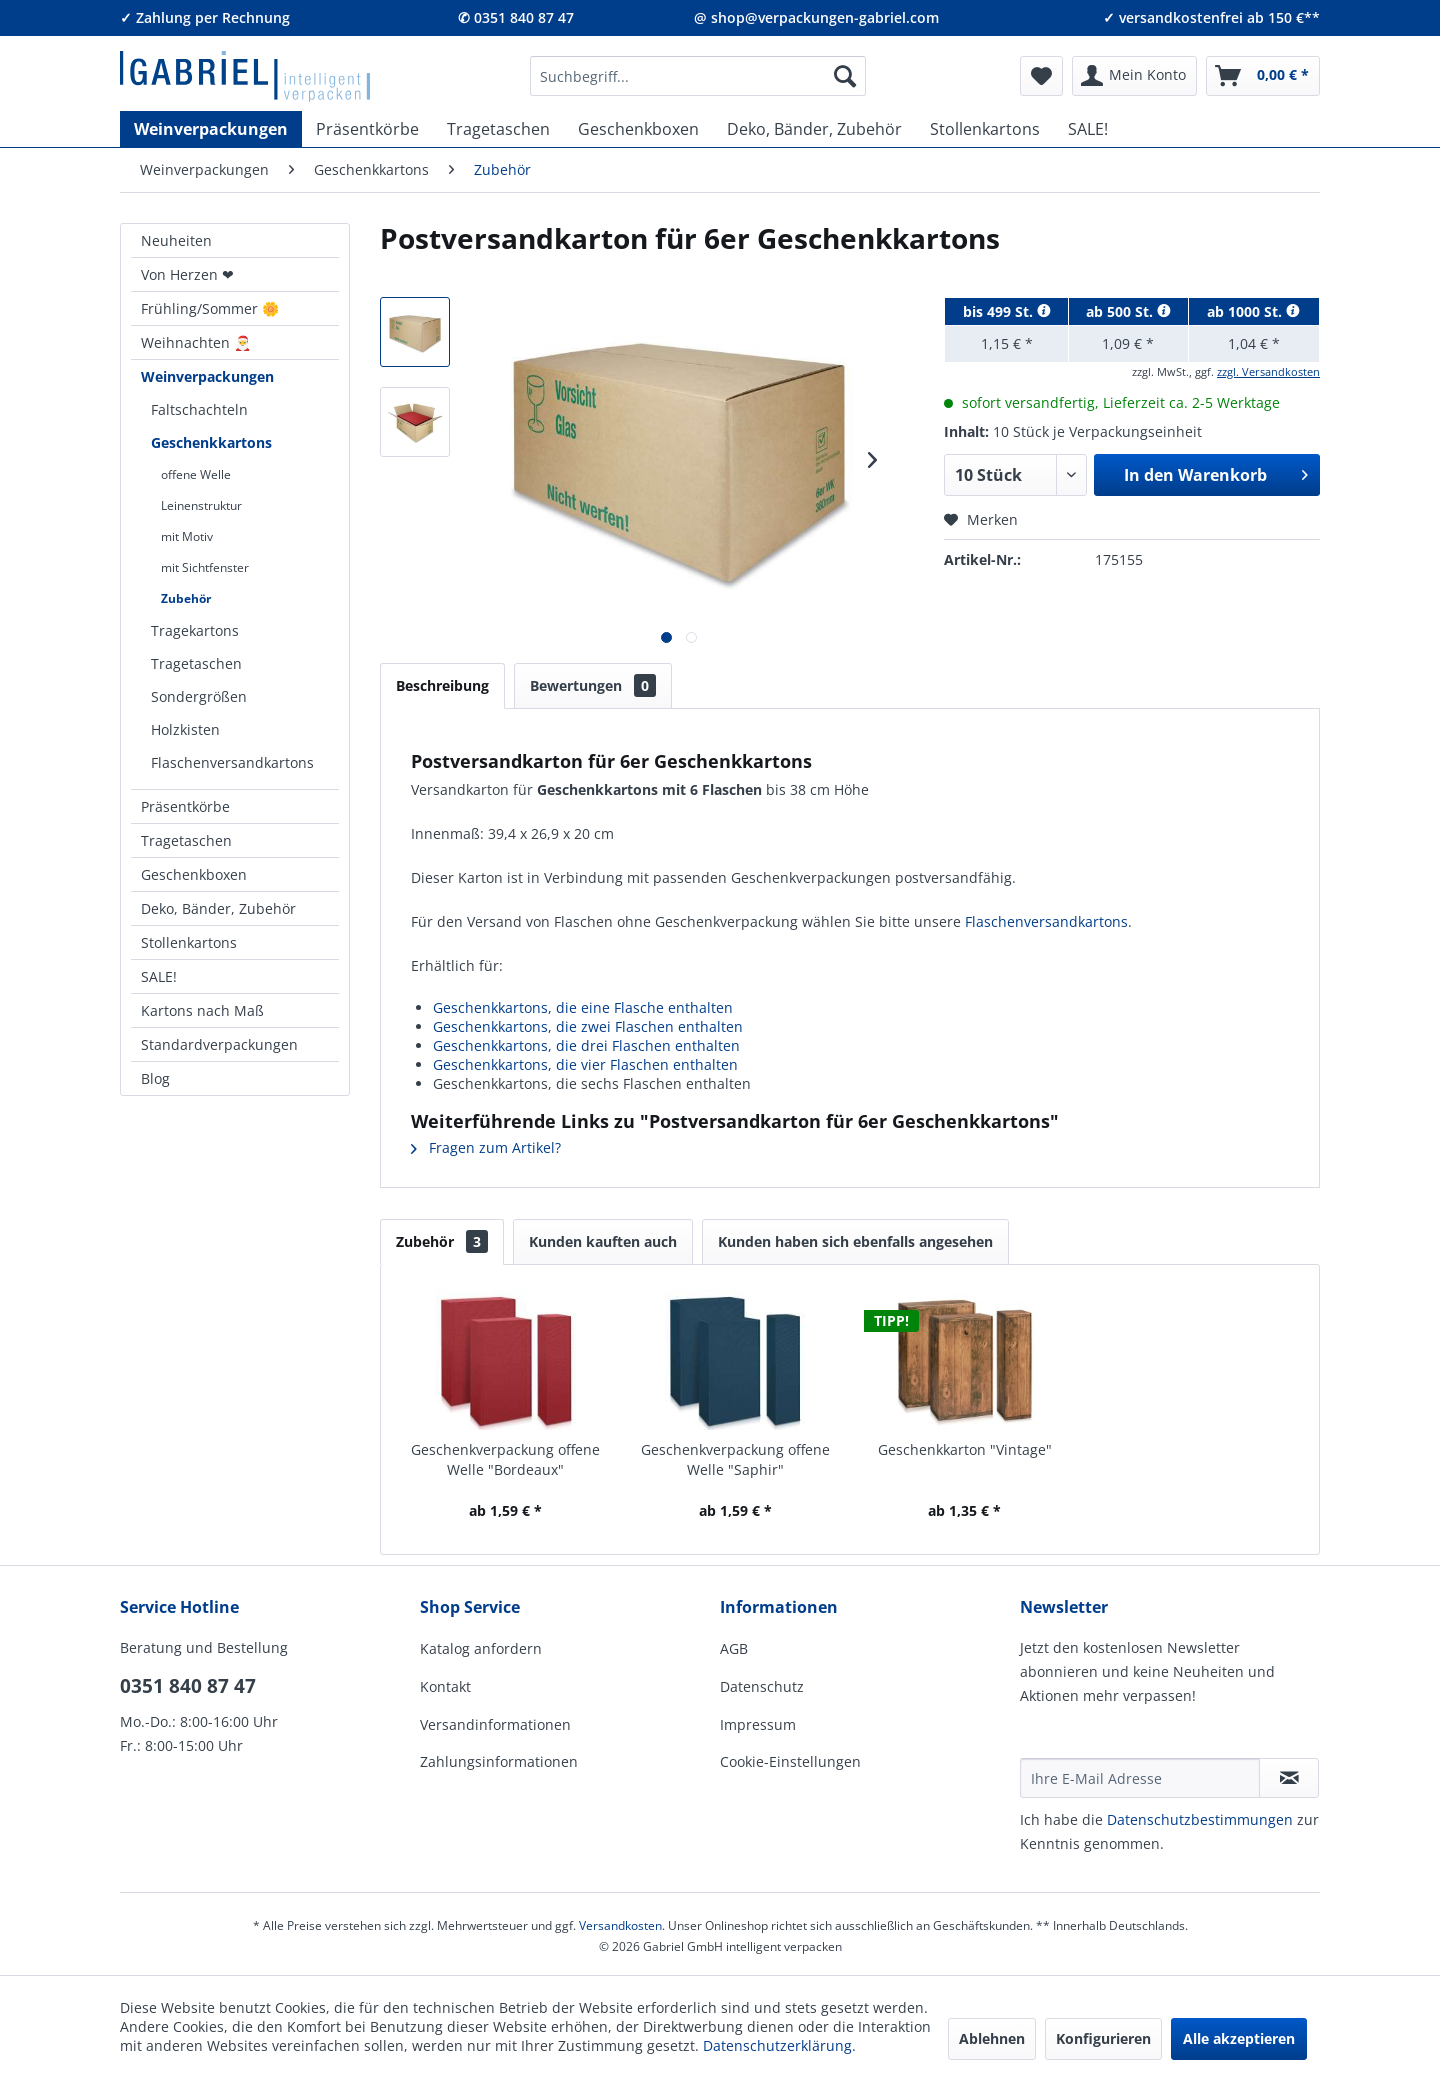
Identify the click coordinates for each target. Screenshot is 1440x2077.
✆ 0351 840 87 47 (516, 17)
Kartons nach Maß (202, 1010)
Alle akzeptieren (1239, 2038)
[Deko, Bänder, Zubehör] (814, 129)
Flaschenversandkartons (232, 762)
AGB (734, 1648)
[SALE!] (1088, 129)
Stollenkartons (189, 942)
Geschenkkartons (211, 442)
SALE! (159, 976)
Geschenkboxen (194, 874)
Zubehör (186, 598)
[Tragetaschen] (498, 129)
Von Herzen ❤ (187, 274)
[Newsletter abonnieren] (1289, 1778)
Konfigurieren (1103, 2038)
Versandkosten (620, 1925)
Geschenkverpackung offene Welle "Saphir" (735, 1459)
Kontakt (445, 1686)
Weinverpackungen (207, 376)
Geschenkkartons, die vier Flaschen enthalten (585, 1064)
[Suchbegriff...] (698, 76)
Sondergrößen (199, 696)
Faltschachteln (199, 409)
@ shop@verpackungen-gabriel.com (816, 17)
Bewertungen (593, 685)
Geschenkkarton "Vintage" (965, 1449)
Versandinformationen (495, 1724)
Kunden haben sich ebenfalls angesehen (855, 1241)
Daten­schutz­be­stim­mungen (1200, 1819)
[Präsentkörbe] (367, 129)
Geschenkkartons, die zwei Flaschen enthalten (588, 1026)
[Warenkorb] (1263, 76)
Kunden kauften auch (603, 1241)
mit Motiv (187, 536)
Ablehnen (992, 2038)
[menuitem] (698, 76)
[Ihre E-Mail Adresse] (1140, 1778)
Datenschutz (762, 1686)
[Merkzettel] (1041, 76)
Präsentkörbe (185, 806)
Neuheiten (176, 240)
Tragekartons (195, 630)
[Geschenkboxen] (638, 129)
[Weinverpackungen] (211, 129)
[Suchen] (845, 76)
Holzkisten (185, 729)
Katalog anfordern (481, 1648)
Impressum (758, 1724)
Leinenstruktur (201, 505)
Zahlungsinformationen (499, 1761)
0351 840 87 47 (188, 1686)
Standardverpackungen (219, 1044)
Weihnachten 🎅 (196, 342)
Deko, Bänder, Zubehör (218, 908)
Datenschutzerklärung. (779, 2045)
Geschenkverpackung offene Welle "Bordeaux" (505, 1459)
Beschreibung (442, 685)
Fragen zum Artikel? (486, 1147)
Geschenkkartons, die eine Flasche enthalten (583, 1007)
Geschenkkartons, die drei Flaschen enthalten (586, 1045)
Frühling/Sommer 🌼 (210, 308)
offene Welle (196, 474)
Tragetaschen (196, 663)
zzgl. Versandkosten (1268, 371)
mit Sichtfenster (205, 567)
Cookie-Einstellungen (790, 1761)
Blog (155, 1078)
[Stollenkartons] (985, 129)
